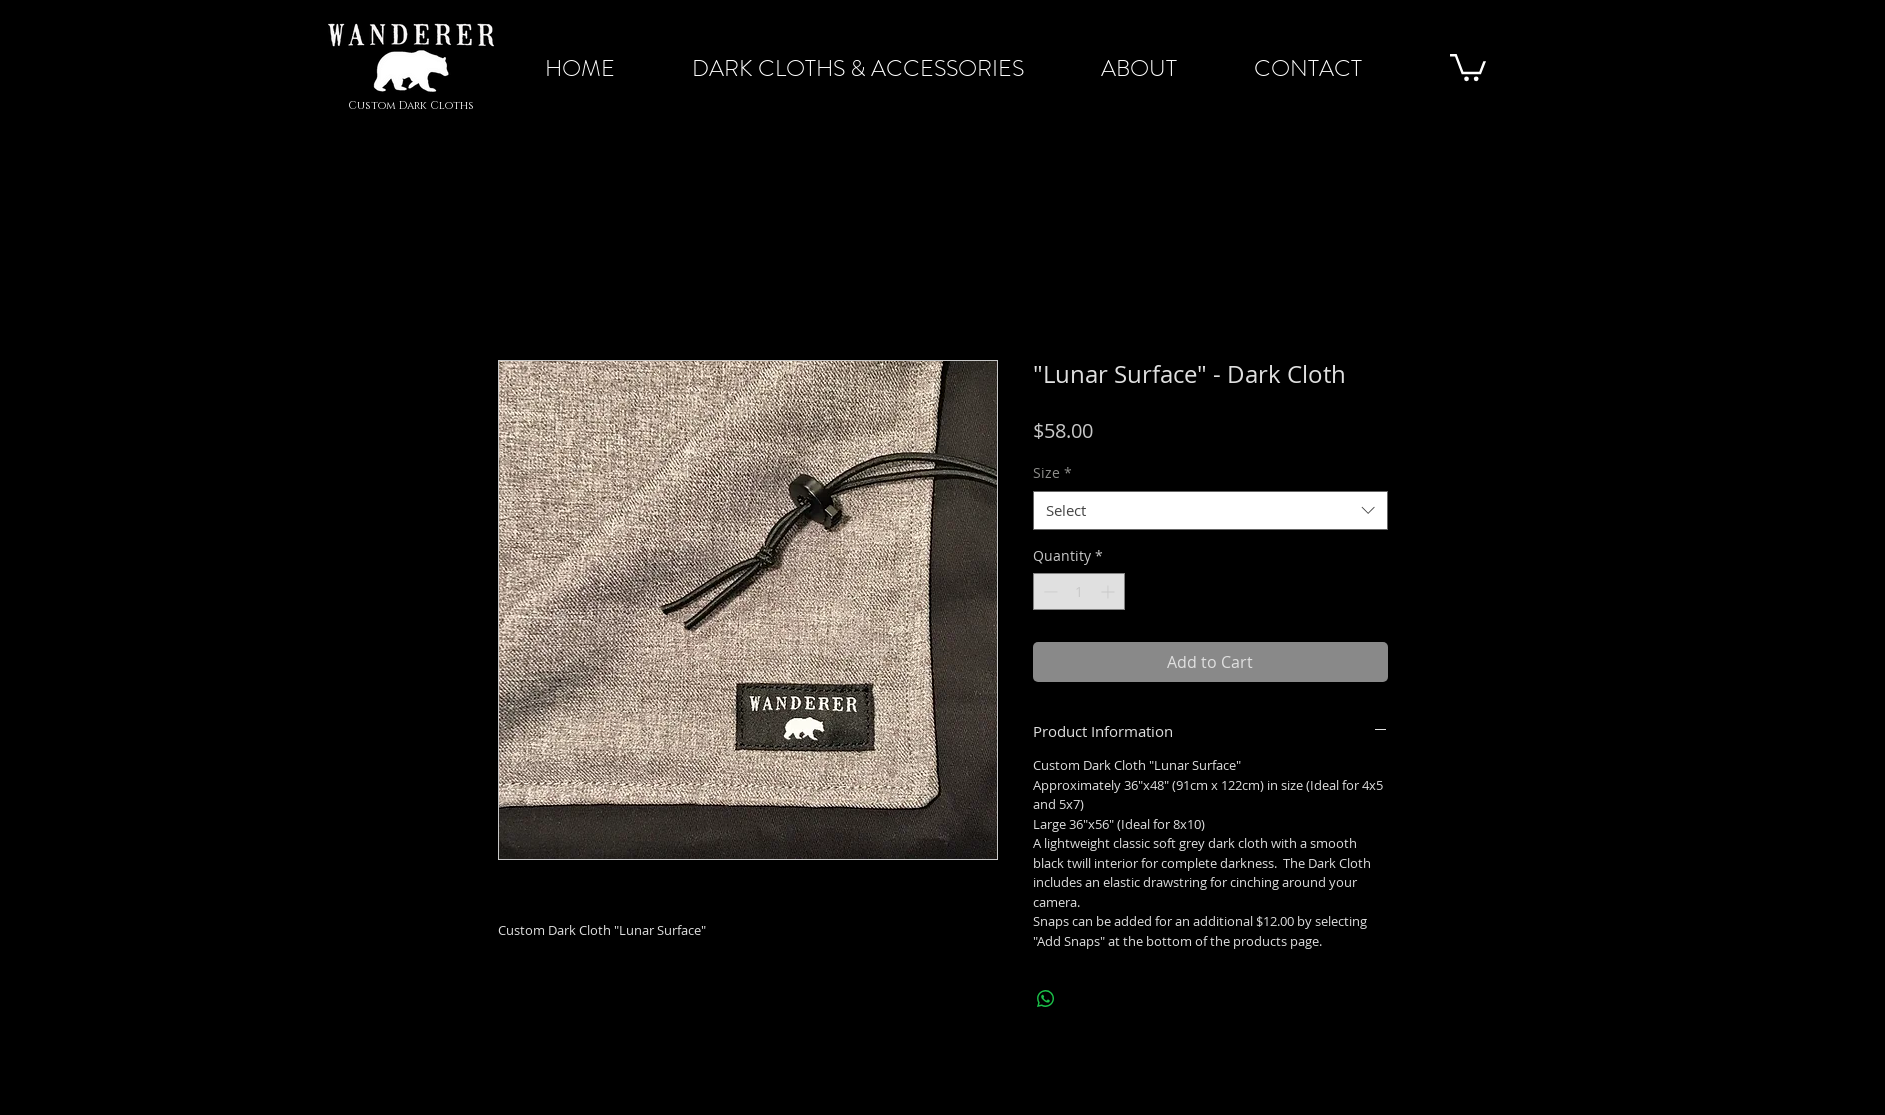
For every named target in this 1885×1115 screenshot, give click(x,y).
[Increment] (1109, 591)
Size (1052, 472)
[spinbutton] (1079, 591)
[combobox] (1210, 510)
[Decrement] (1048, 591)
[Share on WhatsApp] (1046, 999)
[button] (1468, 66)
